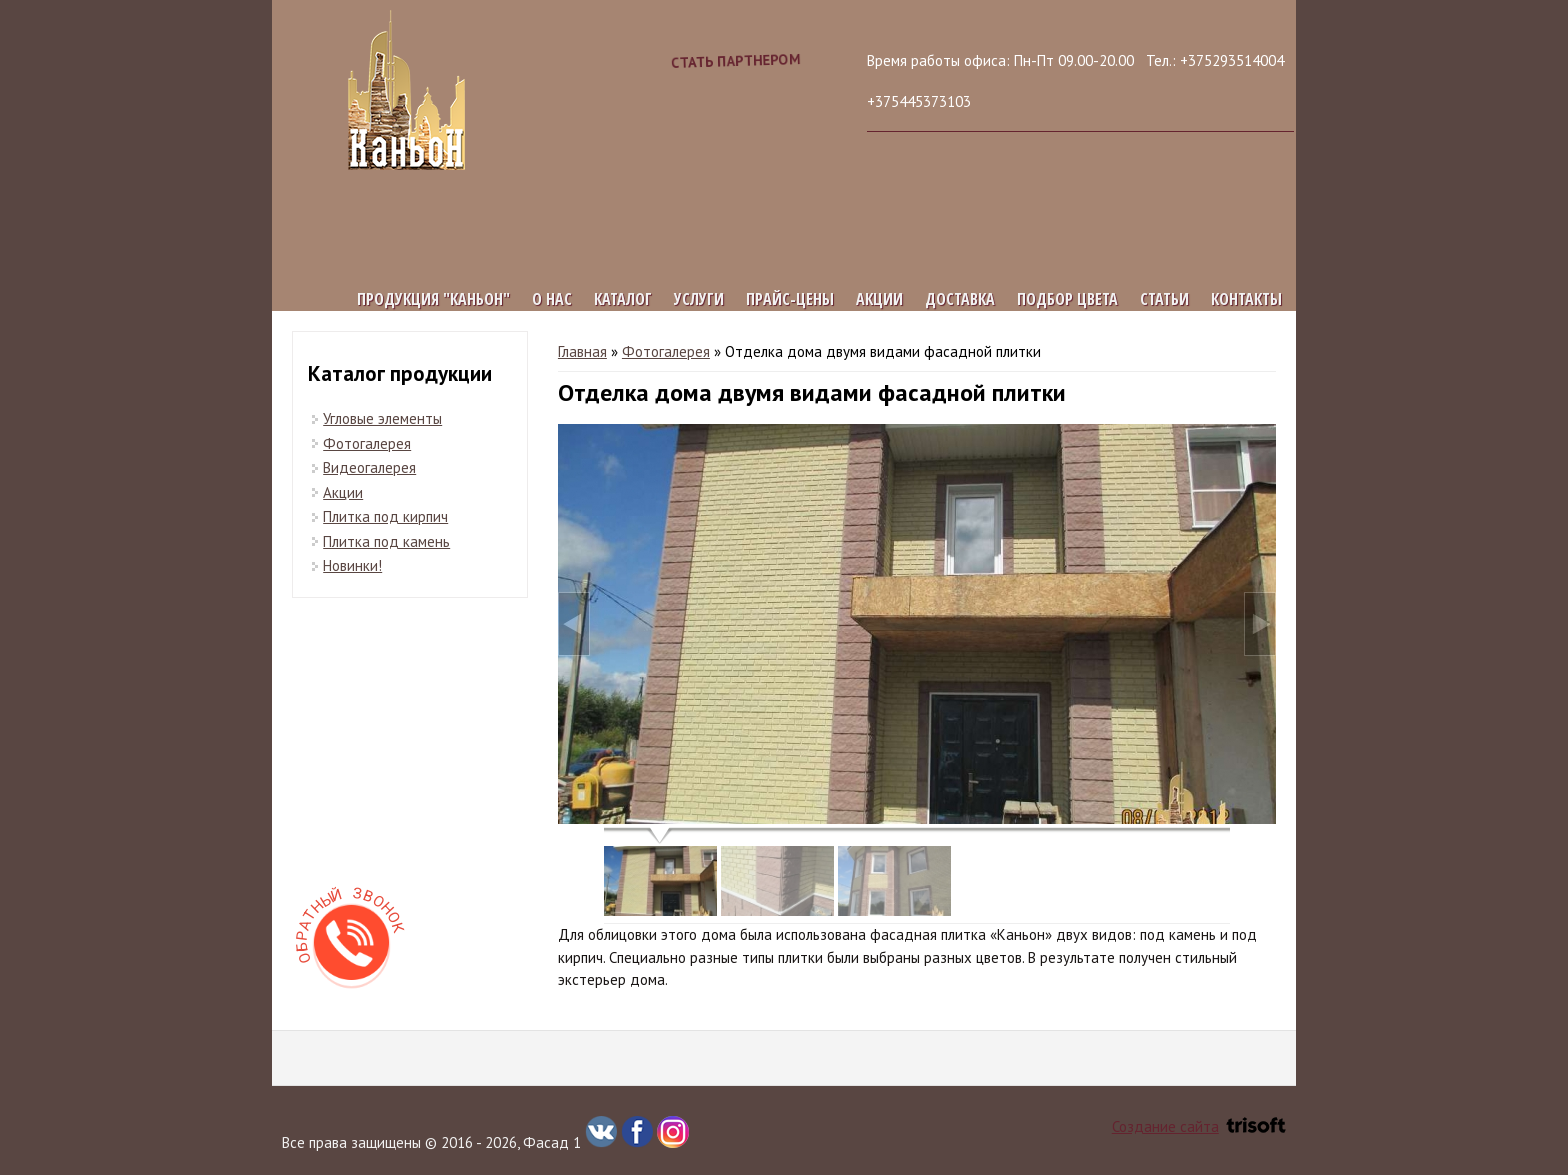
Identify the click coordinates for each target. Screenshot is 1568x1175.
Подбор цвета (1067, 299)
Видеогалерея (369, 467)
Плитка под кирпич (385, 516)
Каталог (623, 299)
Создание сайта (1199, 1126)
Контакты (1246, 299)
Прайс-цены (790, 299)
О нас (552, 299)
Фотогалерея (666, 351)
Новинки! (352, 565)
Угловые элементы (382, 418)
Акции (879, 299)
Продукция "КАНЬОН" (433, 299)
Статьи (1164, 299)
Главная (582, 351)
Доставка (960, 299)
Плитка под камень (386, 541)
